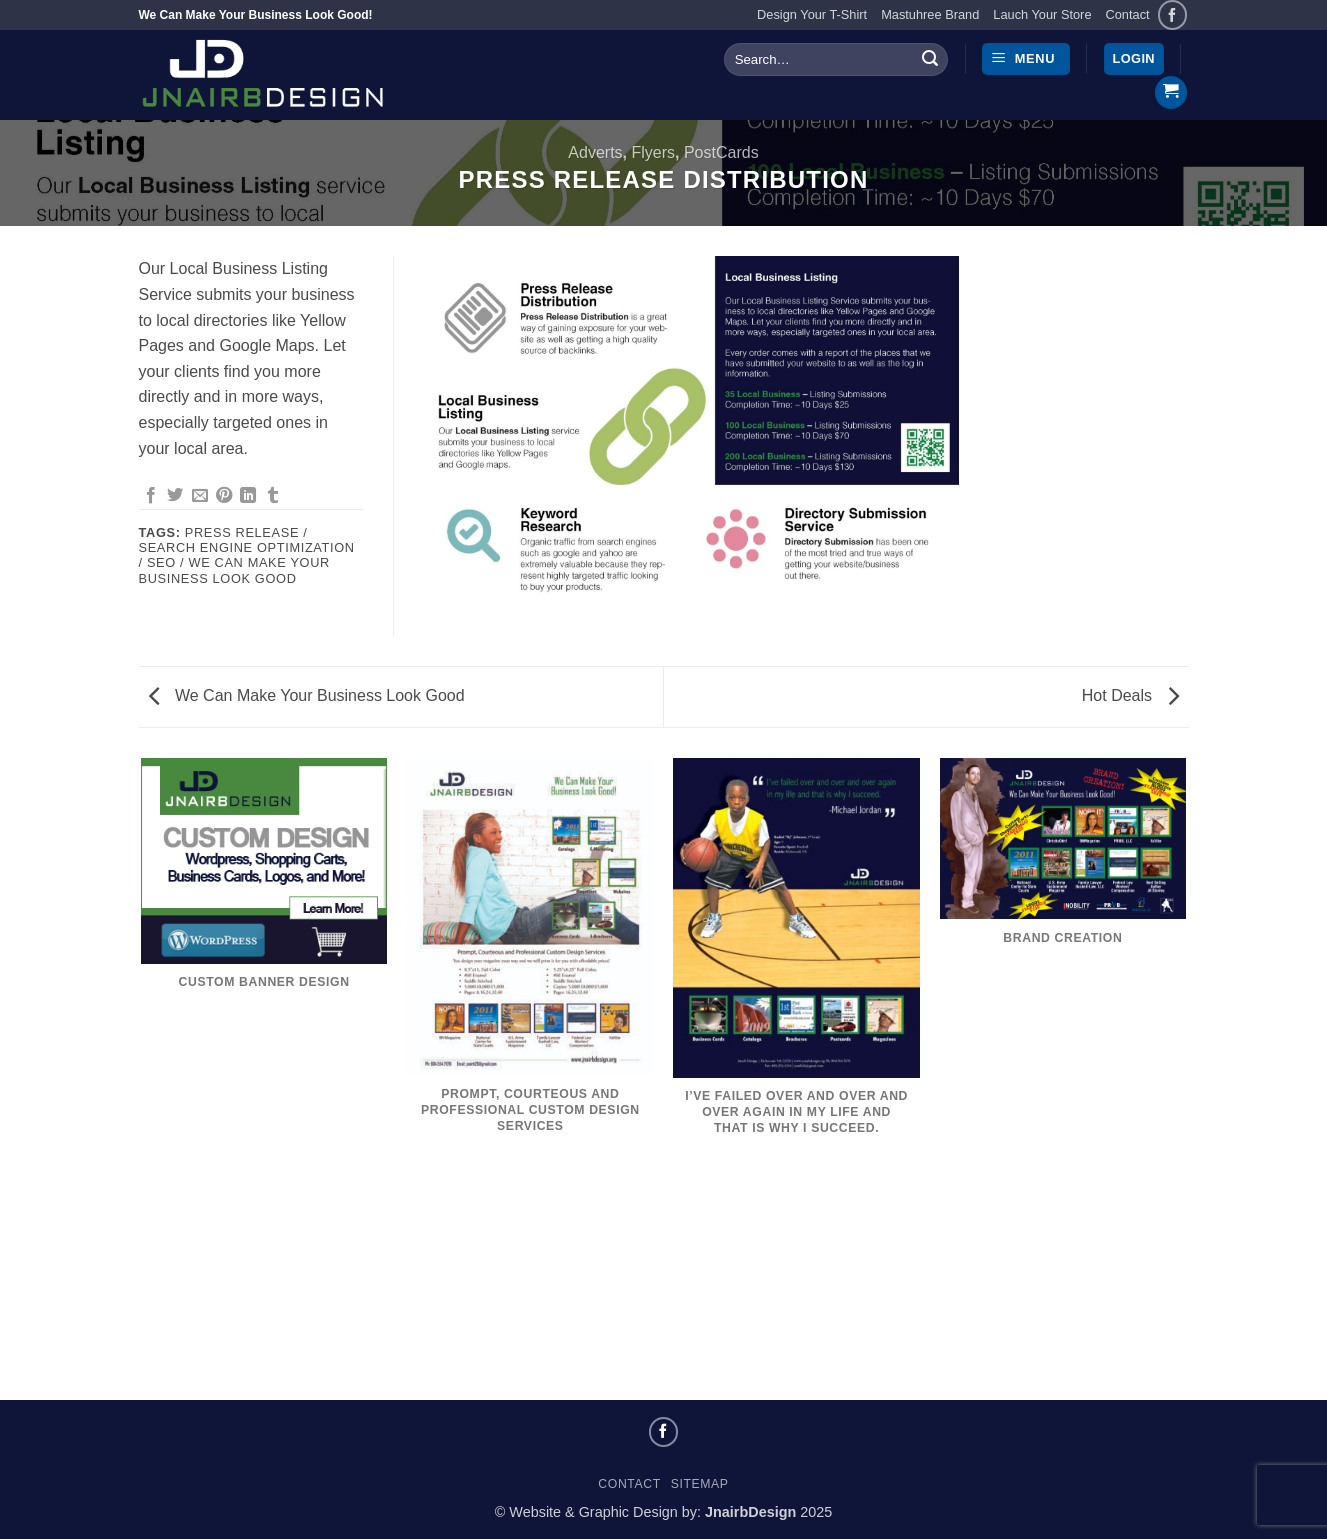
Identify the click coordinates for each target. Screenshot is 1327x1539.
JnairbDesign (750, 1512)
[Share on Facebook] (151, 496)
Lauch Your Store (1042, 14)
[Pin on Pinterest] (224, 496)
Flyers (653, 152)
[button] (1026, 59)
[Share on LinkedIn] (248, 496)
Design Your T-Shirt (812, 14)
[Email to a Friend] (200, 496)
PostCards (721, 152)
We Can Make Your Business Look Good (307, 695)
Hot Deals (1130, 695)
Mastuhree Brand (930, 14)
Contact (1128, 14)
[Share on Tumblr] (273, 496)
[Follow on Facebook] (1172, 14)
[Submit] (930, 59)
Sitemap (700, 1484)
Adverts (595, 152)
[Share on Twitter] (175, 496)
